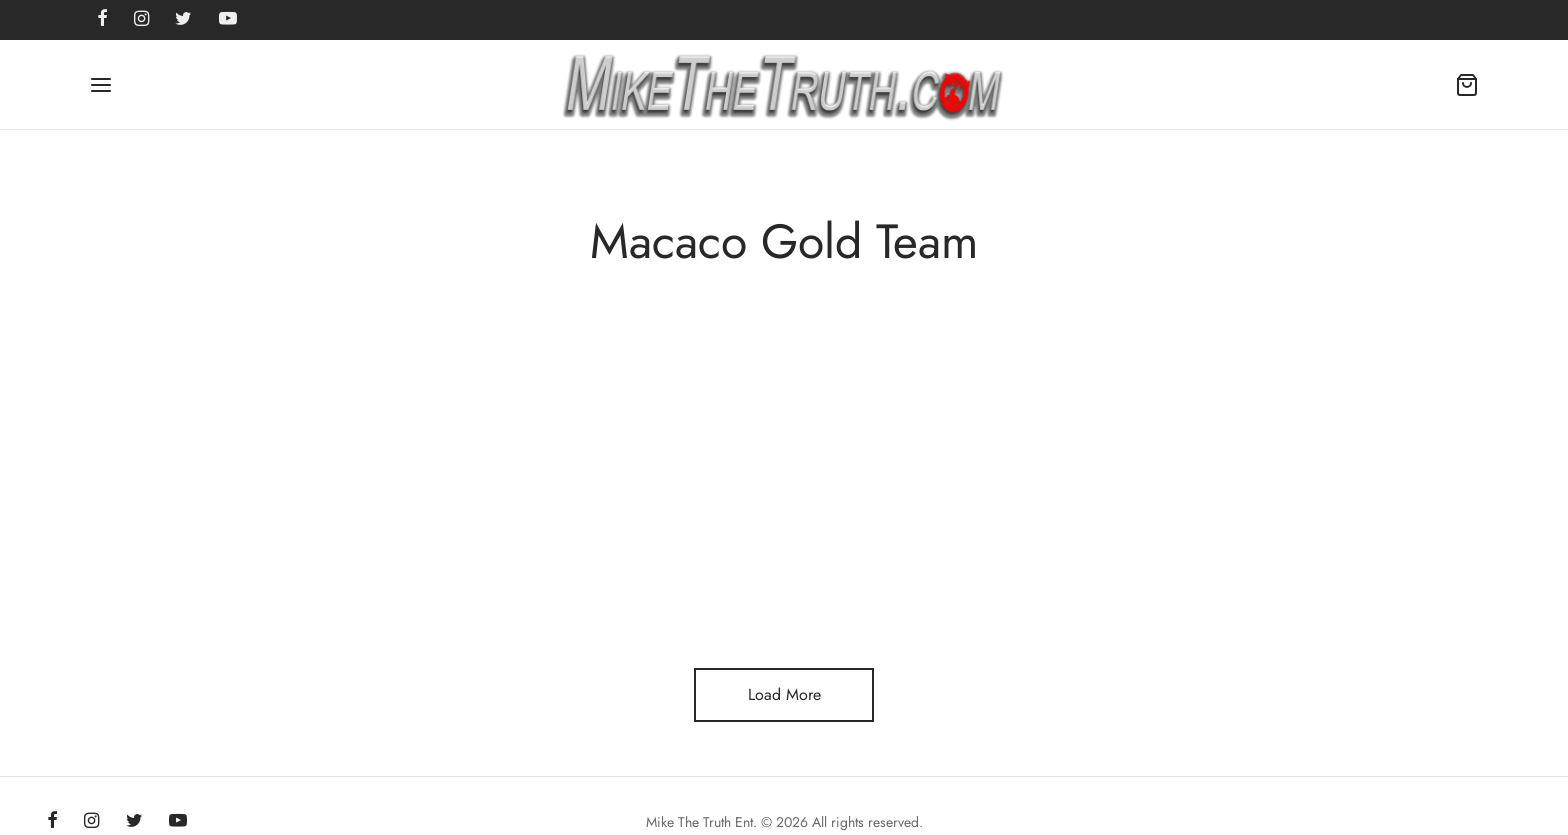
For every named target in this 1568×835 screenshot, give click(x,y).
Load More (784, 694)
